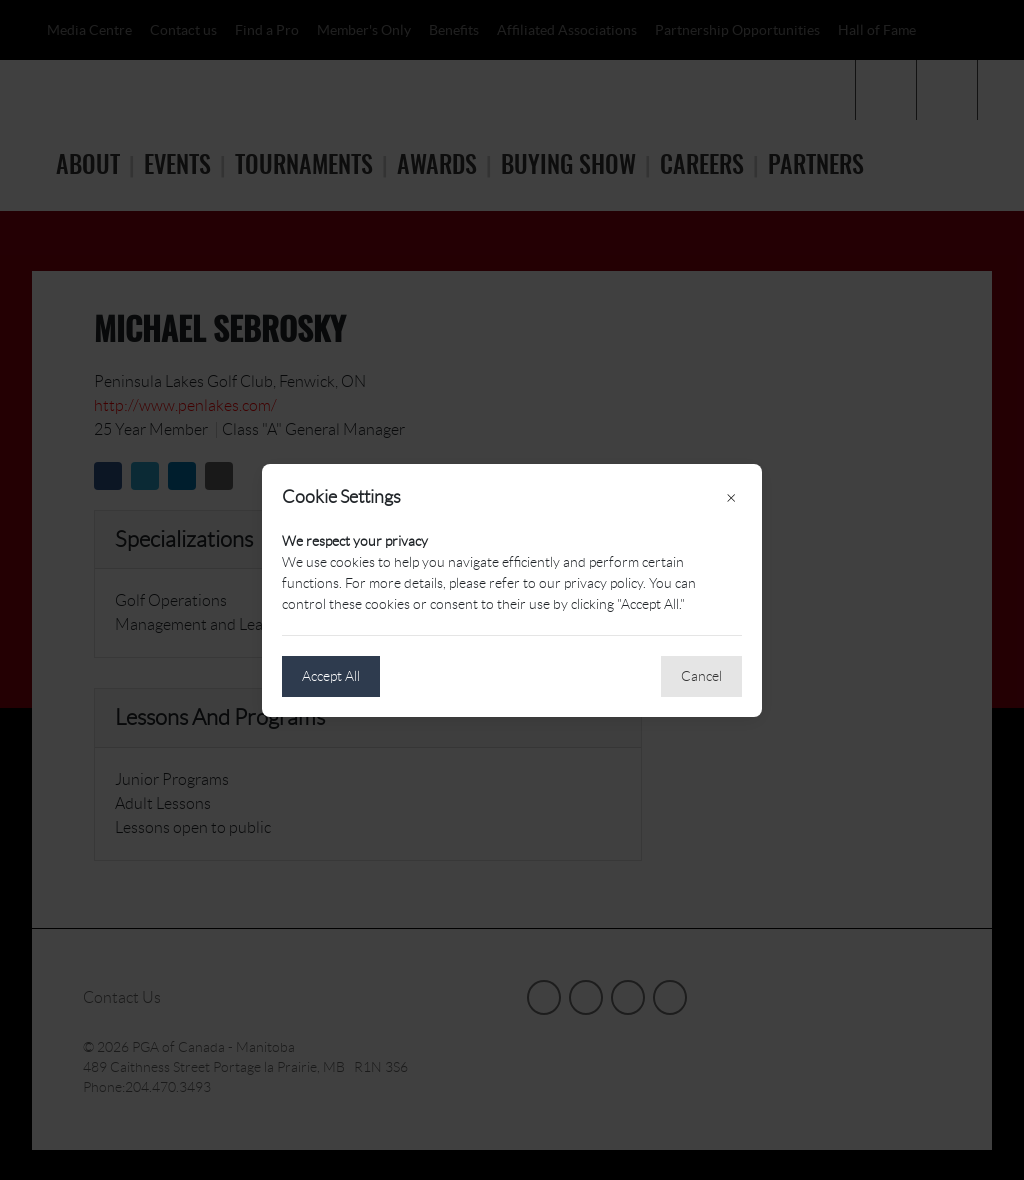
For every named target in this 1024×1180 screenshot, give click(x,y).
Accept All (331, 676)
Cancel (701, 676)
